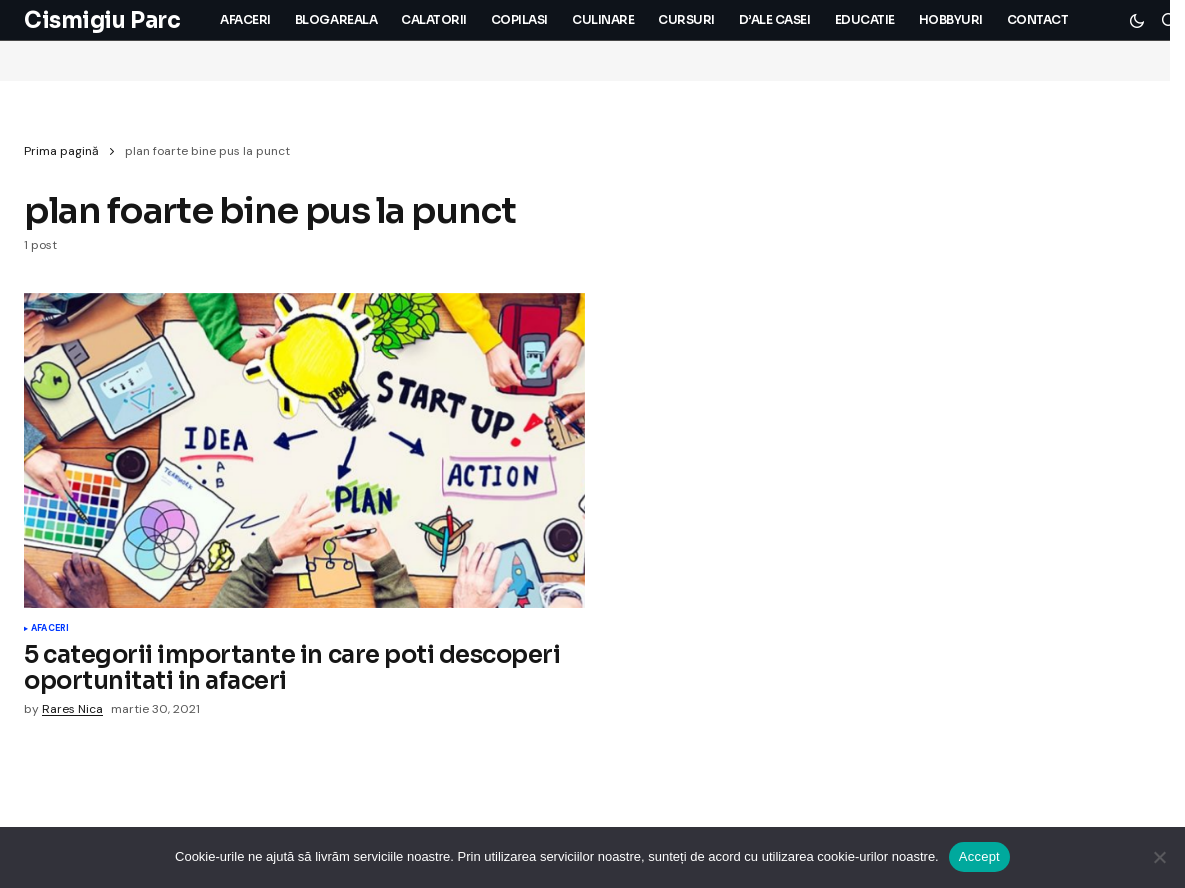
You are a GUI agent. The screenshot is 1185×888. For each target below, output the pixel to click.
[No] (1160, 857)
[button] (1137, 20)
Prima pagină (61, 151)
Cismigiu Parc (102, 20)
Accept (979, 856)
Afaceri (50, 629)
